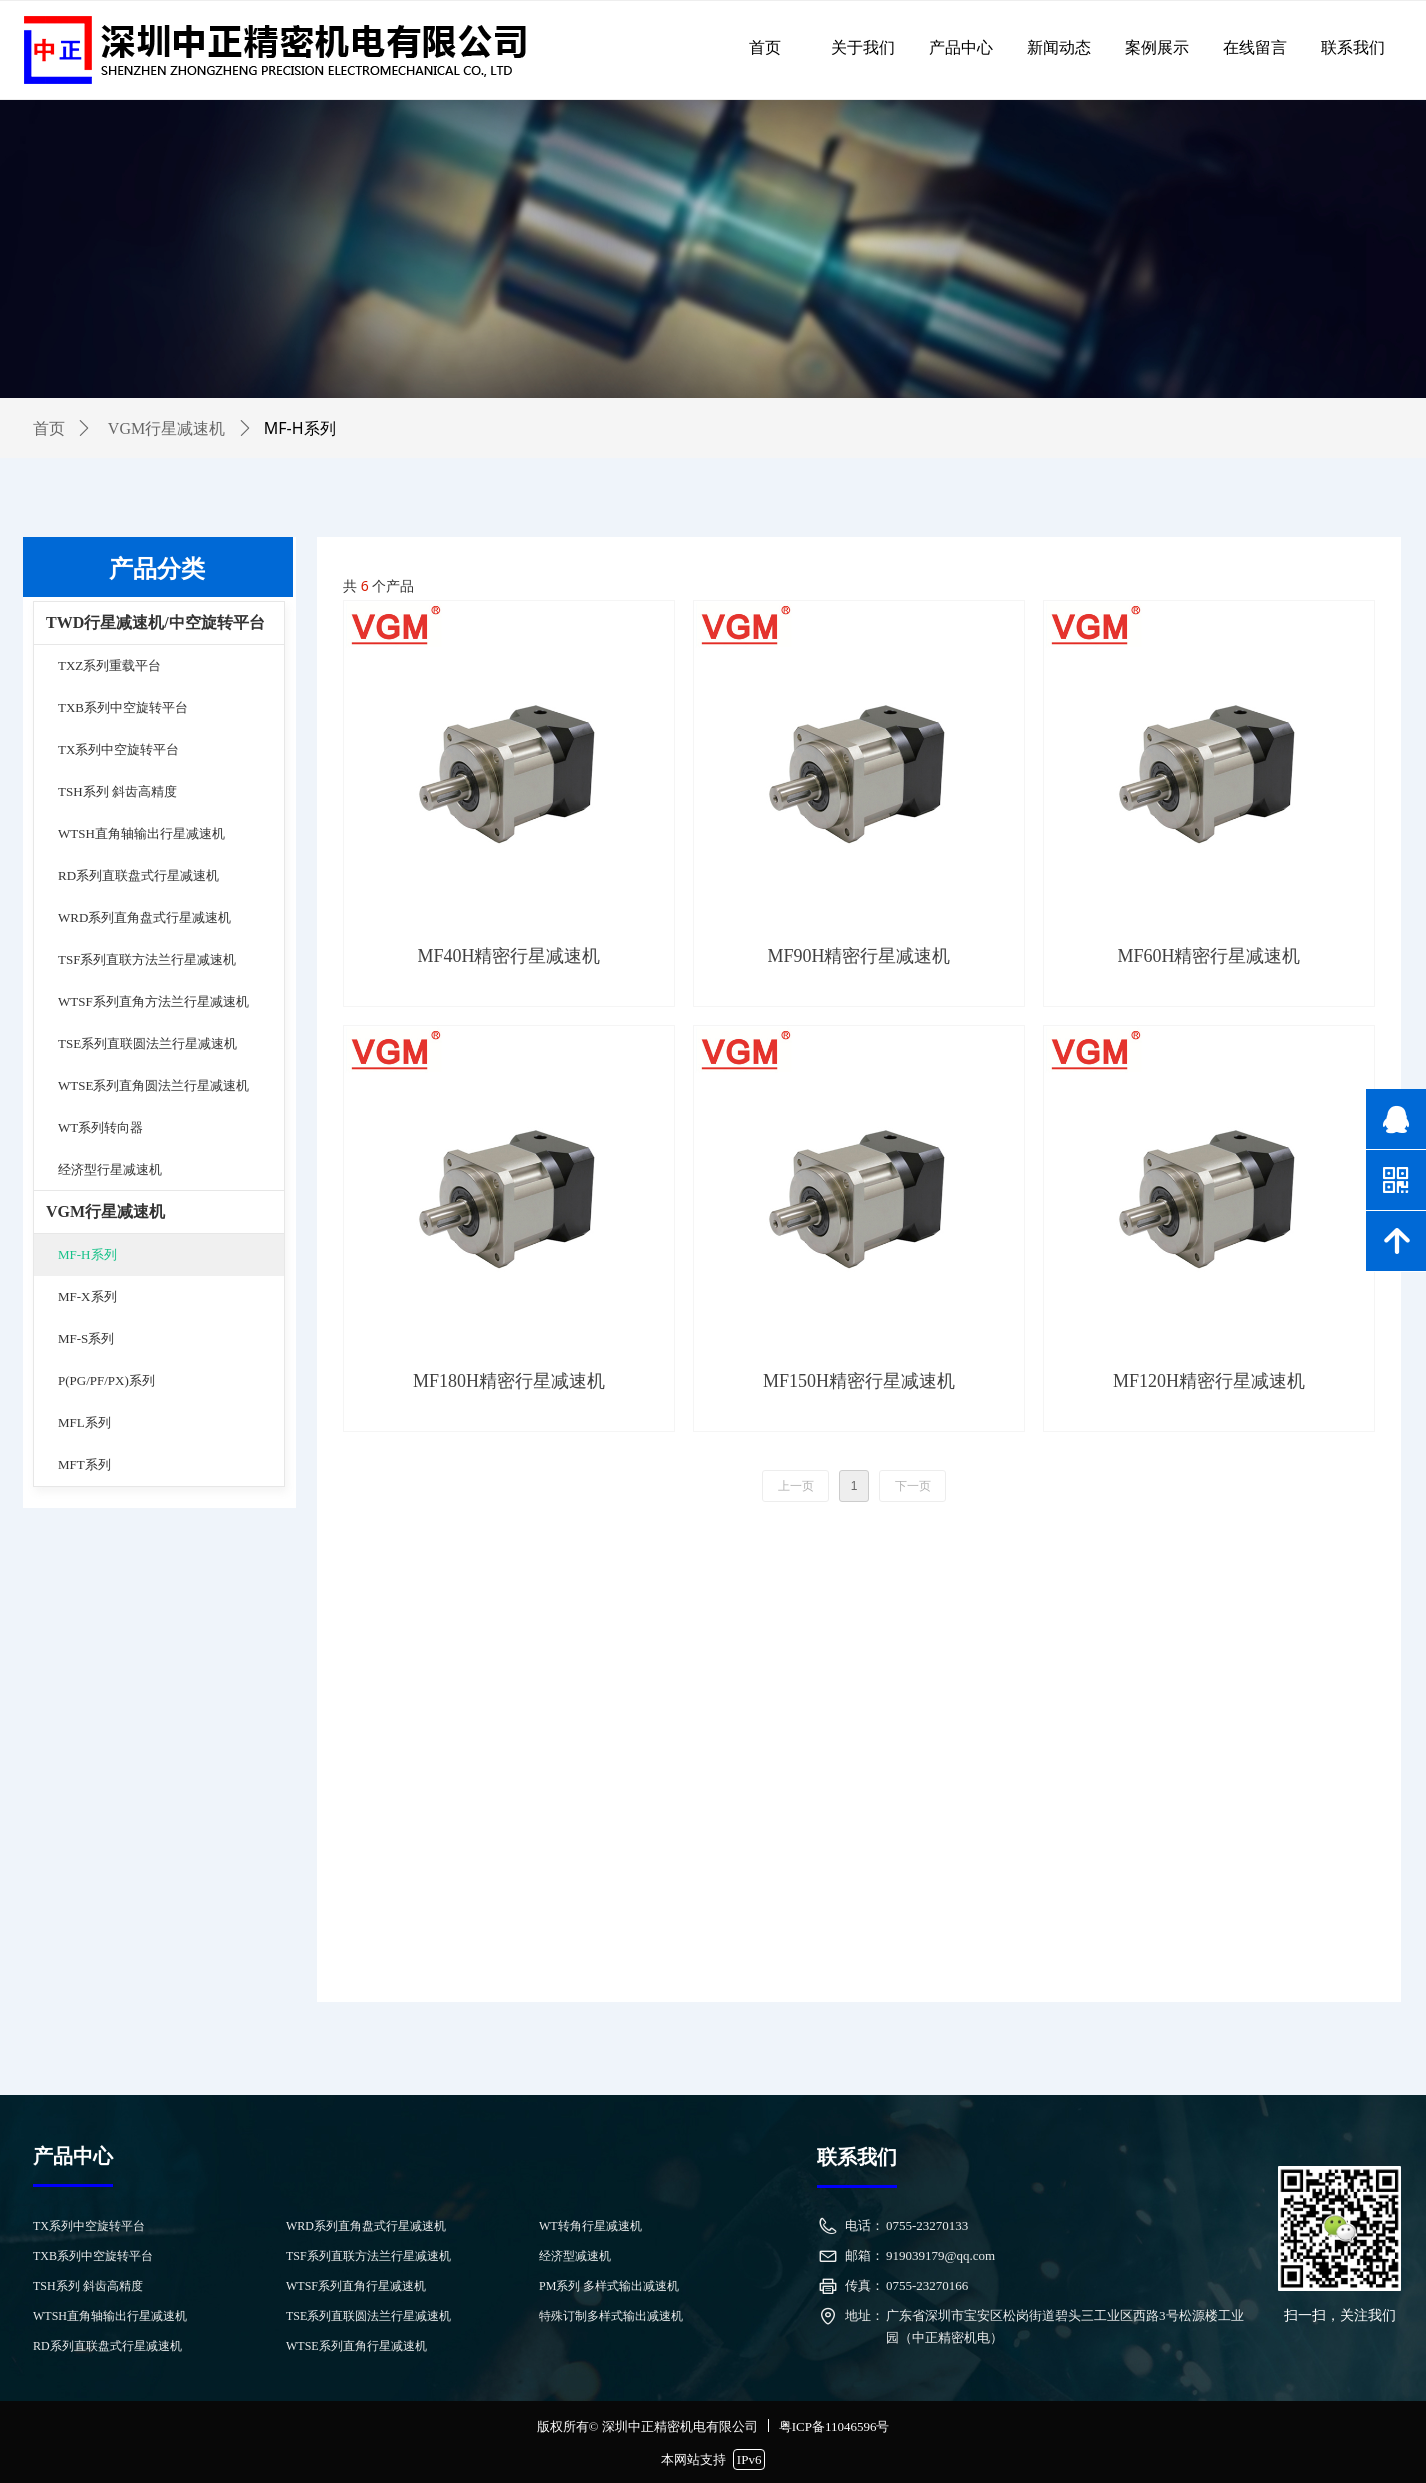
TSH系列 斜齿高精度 (117, 791)
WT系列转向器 (100, 1127)
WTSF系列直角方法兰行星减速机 (153, 1001)
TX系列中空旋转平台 (118, 749)
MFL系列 (84, 1422)
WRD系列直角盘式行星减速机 (144, 917)
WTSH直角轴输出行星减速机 (141, 833)
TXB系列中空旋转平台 (123, 707)
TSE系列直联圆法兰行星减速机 (147, 1043)
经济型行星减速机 (110, 1169)
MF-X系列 (87, 1296)
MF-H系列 (87, 1254)
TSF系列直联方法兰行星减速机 (147, 959)
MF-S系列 (86, 1338)
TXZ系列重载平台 (109, 665)
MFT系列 (84, 1464)
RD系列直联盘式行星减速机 (138, 875)
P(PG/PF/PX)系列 (106, 1380)
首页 (49, 428)
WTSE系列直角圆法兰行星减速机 (153, 1085)
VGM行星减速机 (105, 1211)
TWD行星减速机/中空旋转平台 (155, 622)
